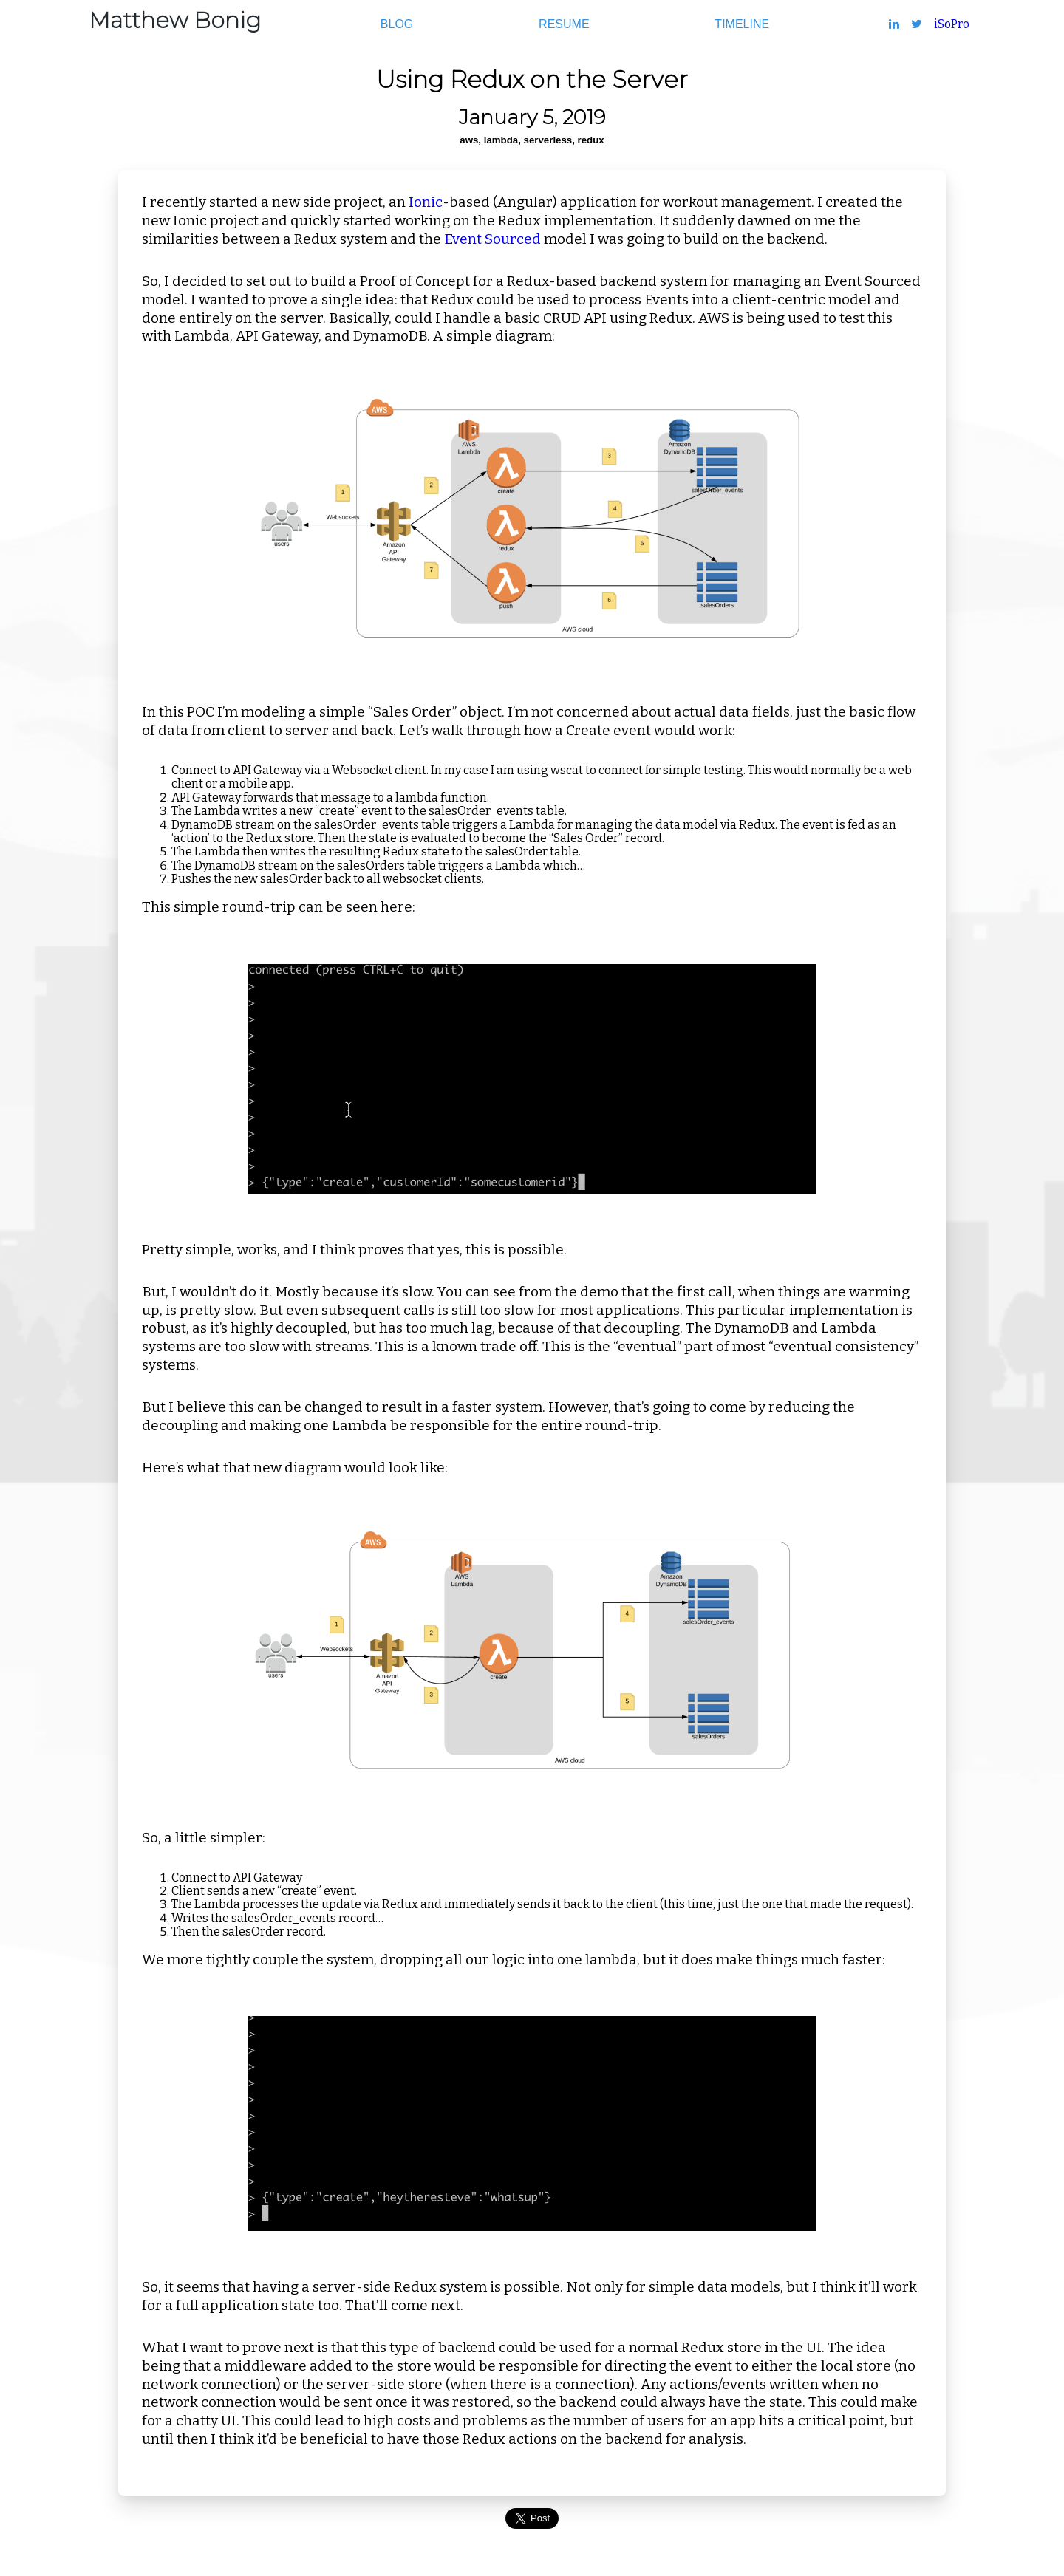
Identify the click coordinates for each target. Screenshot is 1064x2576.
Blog (397, 24)
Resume (564, 24)
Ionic (426, 202)
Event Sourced (492, 238)
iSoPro (951, 24)
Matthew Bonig (175, 20)
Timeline (742, 24)
